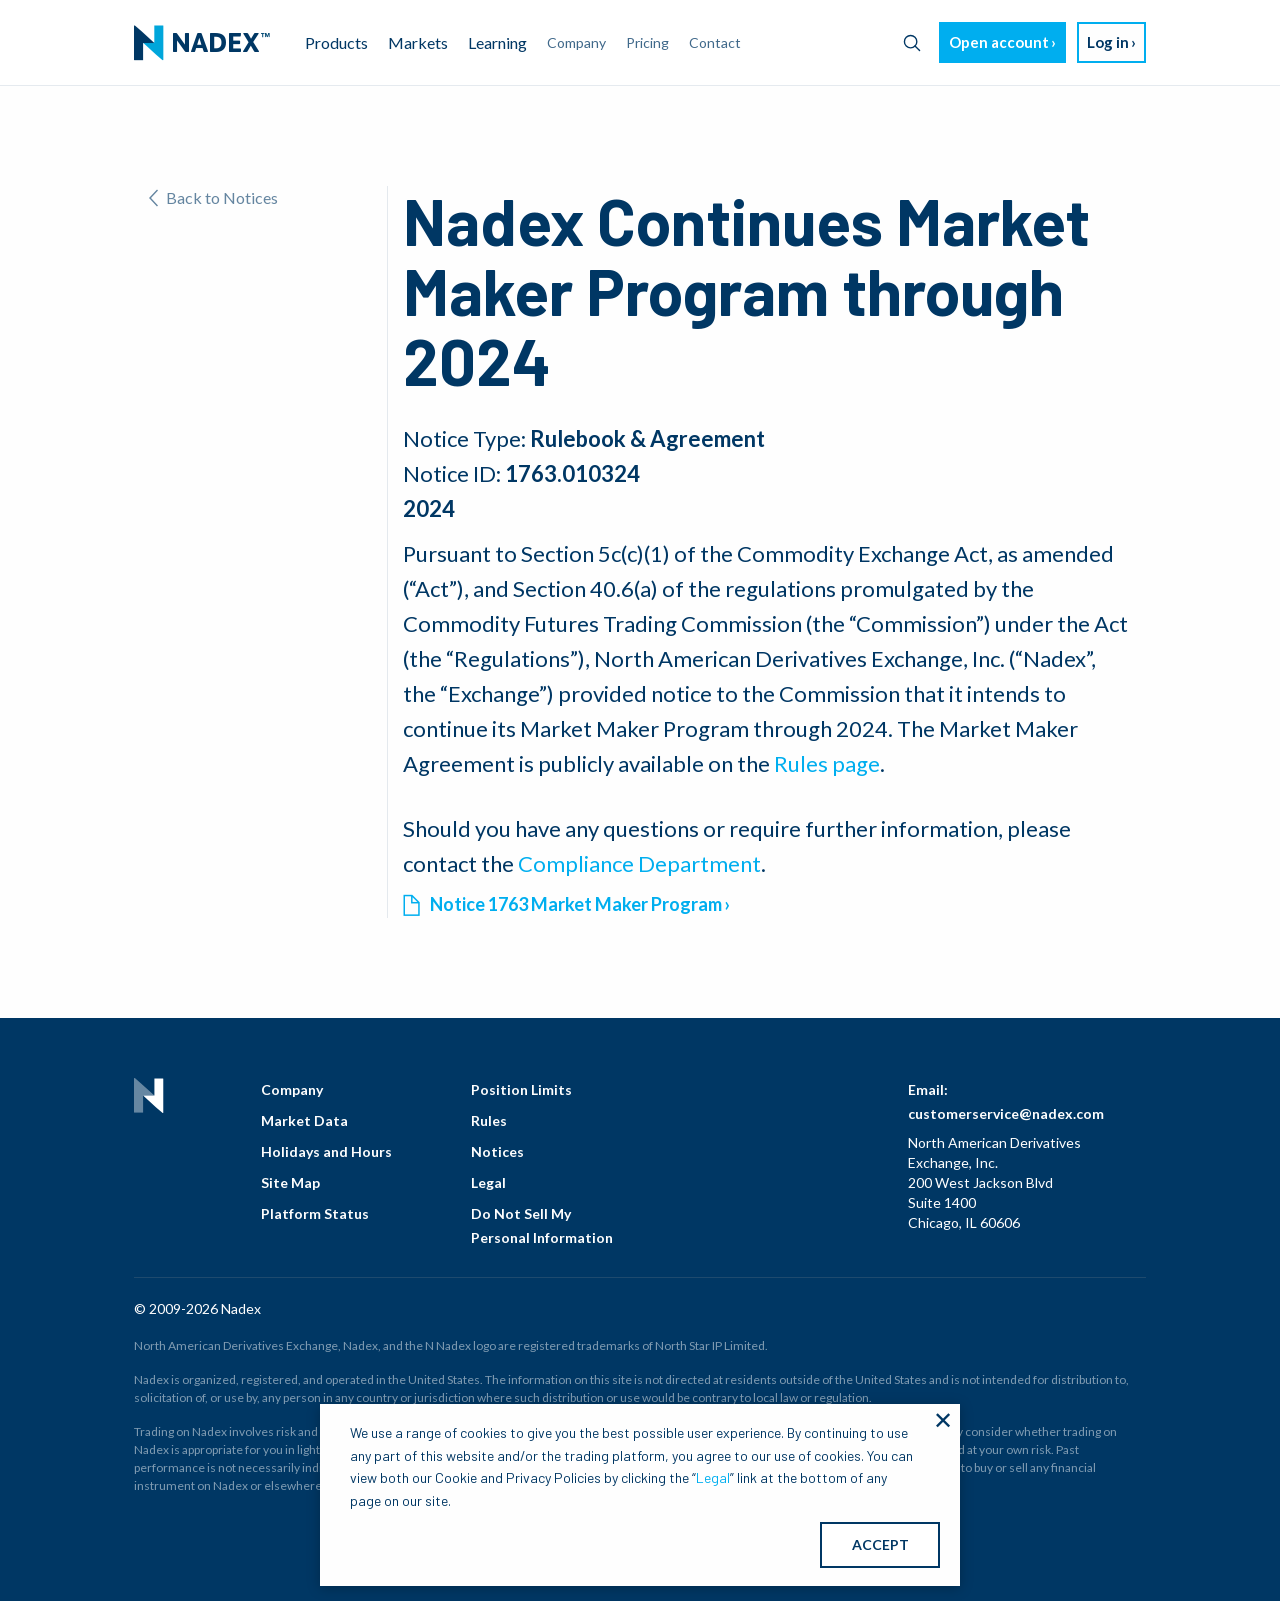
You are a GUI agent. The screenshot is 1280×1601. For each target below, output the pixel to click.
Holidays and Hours (326, 1151)
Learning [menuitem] (497, 42)
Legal (488, 1182)
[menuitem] (202, 43)
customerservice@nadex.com (1006, 1113)
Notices (497, 1151)
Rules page (827, 763)
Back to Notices (213, 197)
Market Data (304, 1120)
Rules (489, 1120)
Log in (1108, 42)
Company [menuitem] (576, 42)
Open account (999, 42)
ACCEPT (880, 1544)
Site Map (290, 1182)
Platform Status (315, 1213)
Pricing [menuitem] (647, 42)
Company (292, 1089)
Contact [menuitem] (715, 42)
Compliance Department (639, 863)
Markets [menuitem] (418, 42)
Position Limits (521, 1089)
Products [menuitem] (336, 42)
